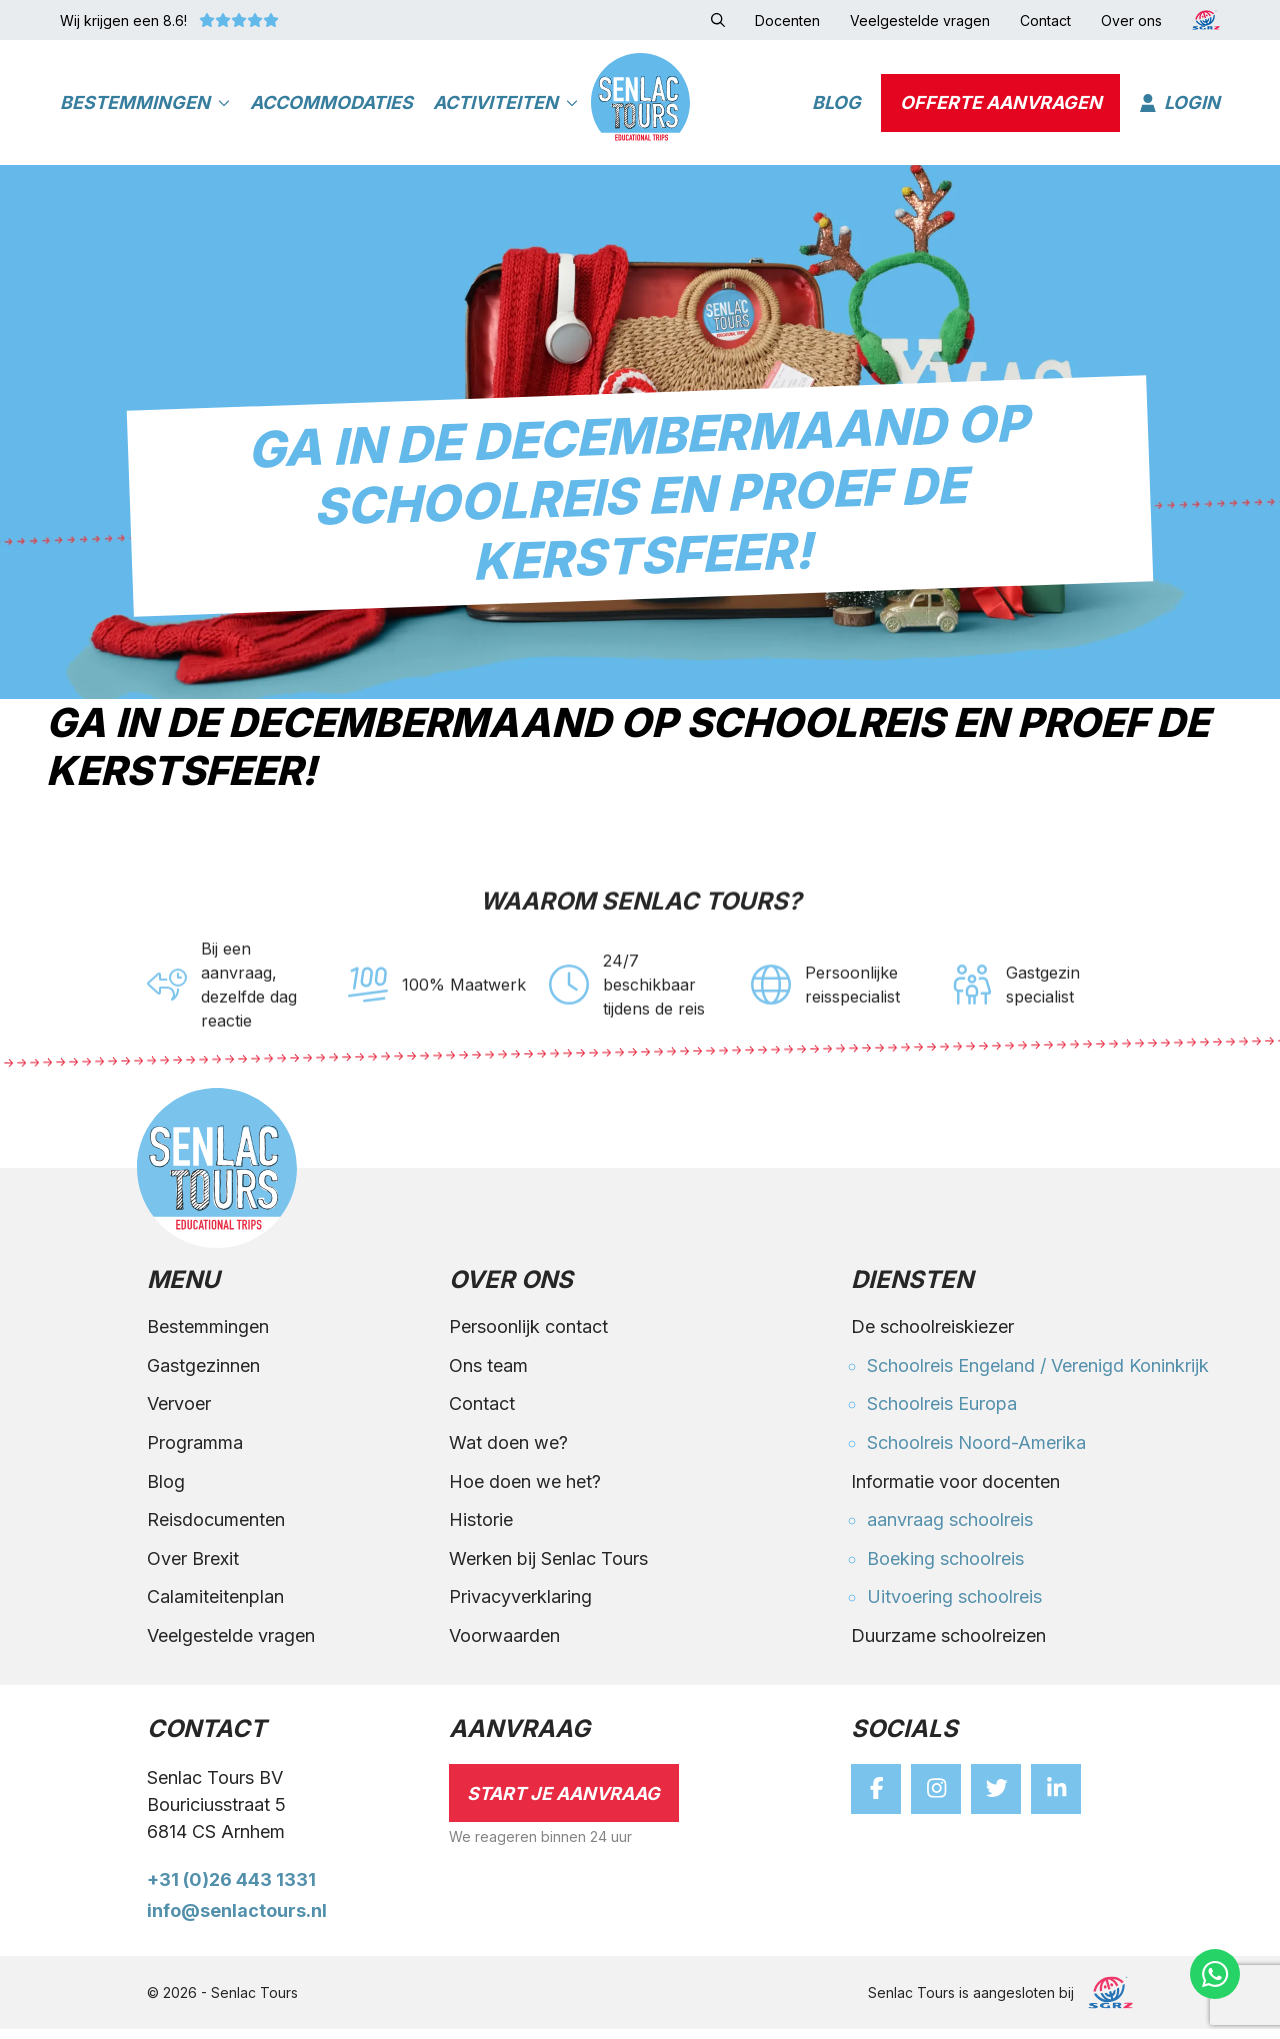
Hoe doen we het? (525, 1491)
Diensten (912, 1292)
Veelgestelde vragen (231, 1646)
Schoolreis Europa (942, 1414)
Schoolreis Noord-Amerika (976, 1453)
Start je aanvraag (563, 1803)
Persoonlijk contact (528, 1337)
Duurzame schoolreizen (948, 1646)
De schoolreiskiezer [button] (932, 1337)
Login (1180, 105)
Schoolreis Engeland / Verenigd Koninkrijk (1038, 1375)
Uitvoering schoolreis (954, 1607)
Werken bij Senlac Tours (548, 1568)
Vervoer (179, 1414)
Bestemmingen (145, 105)
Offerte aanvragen (1001, 105)
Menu (183, 1292)
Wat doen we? (508, 1453)
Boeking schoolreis (945, 1568)
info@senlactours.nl (237, 1921)
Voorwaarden (504, 1646)
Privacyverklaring (520, 1607)
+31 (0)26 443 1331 (231, 1890)
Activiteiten (505, 105)
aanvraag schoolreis (950, 1530)
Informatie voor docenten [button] (955, 1491)
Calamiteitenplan (215, 1607)
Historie (481, 1530)
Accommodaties (331, 105)
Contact (482, 1414)
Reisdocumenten (216, 1530)
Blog (836, 105)
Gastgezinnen (203, 1375)
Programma (195, 1453)
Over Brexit (193, 1568)
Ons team (488, 1375)
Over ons (511, 1292)
